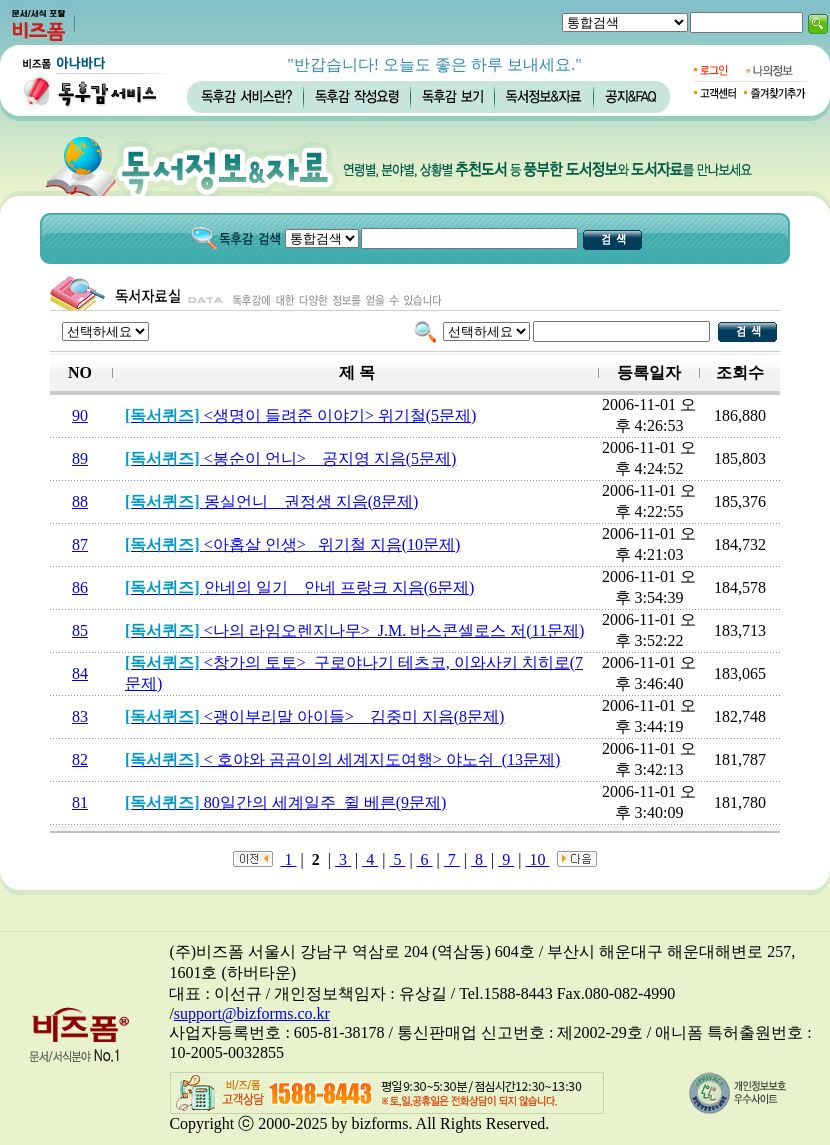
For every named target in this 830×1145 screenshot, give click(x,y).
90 (80, 415)
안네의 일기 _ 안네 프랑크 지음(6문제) (299, 587)
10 (537, 859)
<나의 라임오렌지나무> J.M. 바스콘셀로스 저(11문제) (354, 630)
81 (80, 802)
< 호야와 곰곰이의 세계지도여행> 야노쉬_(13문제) (342, 759)
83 (80, 716)
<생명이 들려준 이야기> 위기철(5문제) (300, 415)
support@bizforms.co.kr (252, 1013)
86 (80, 587)
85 (80, 630)
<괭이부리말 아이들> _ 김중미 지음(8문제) (314, 716)
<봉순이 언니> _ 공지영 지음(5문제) (290, 458)
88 (80, 501)
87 (80, 544)
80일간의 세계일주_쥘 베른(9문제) (285, 802)
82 (80, 759)
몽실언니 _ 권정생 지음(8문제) (271, 501)
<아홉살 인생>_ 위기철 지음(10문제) (292, 544)
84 (80, 673)
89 (80, 458)
